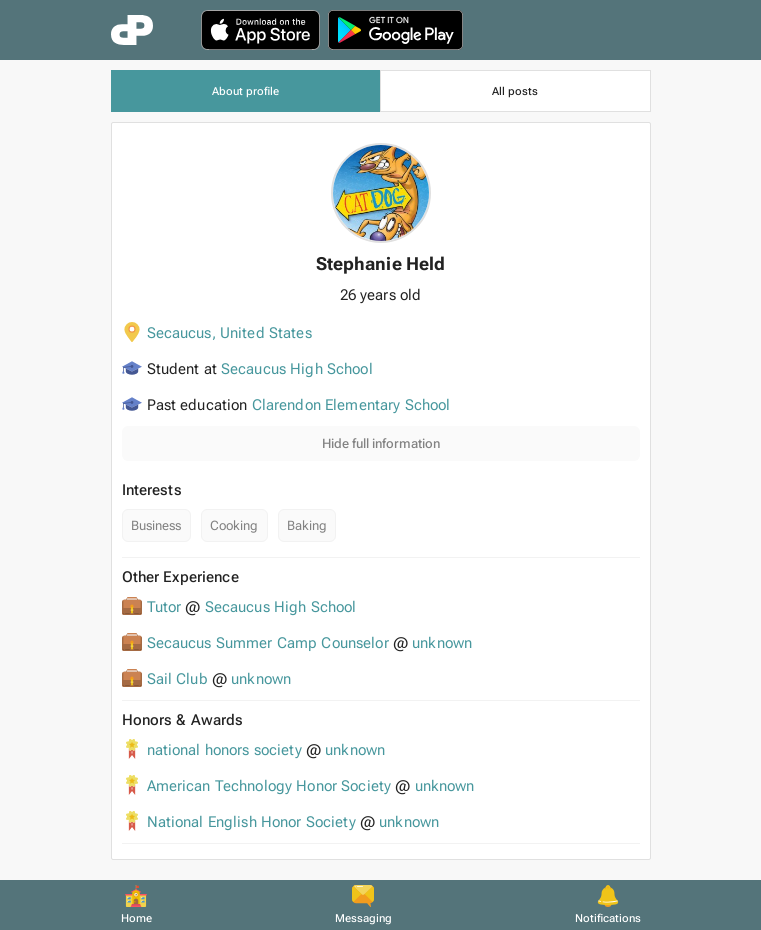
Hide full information (381, 443)
